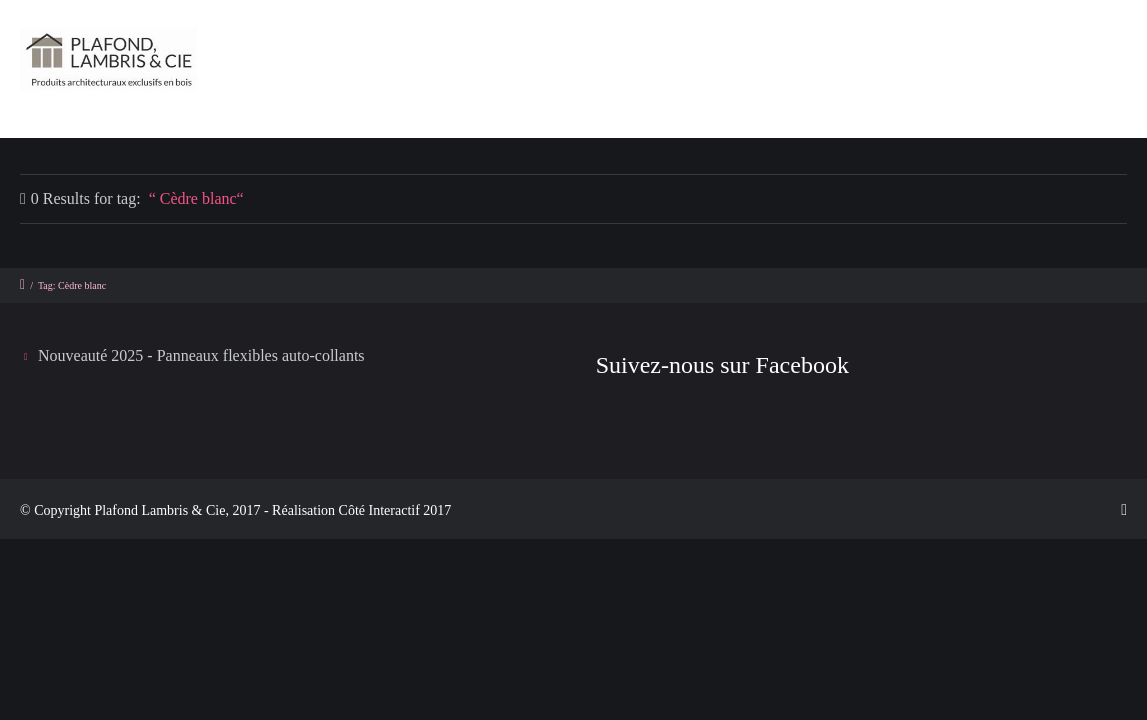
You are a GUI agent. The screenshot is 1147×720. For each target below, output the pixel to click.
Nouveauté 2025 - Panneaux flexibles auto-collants (201, 355)
